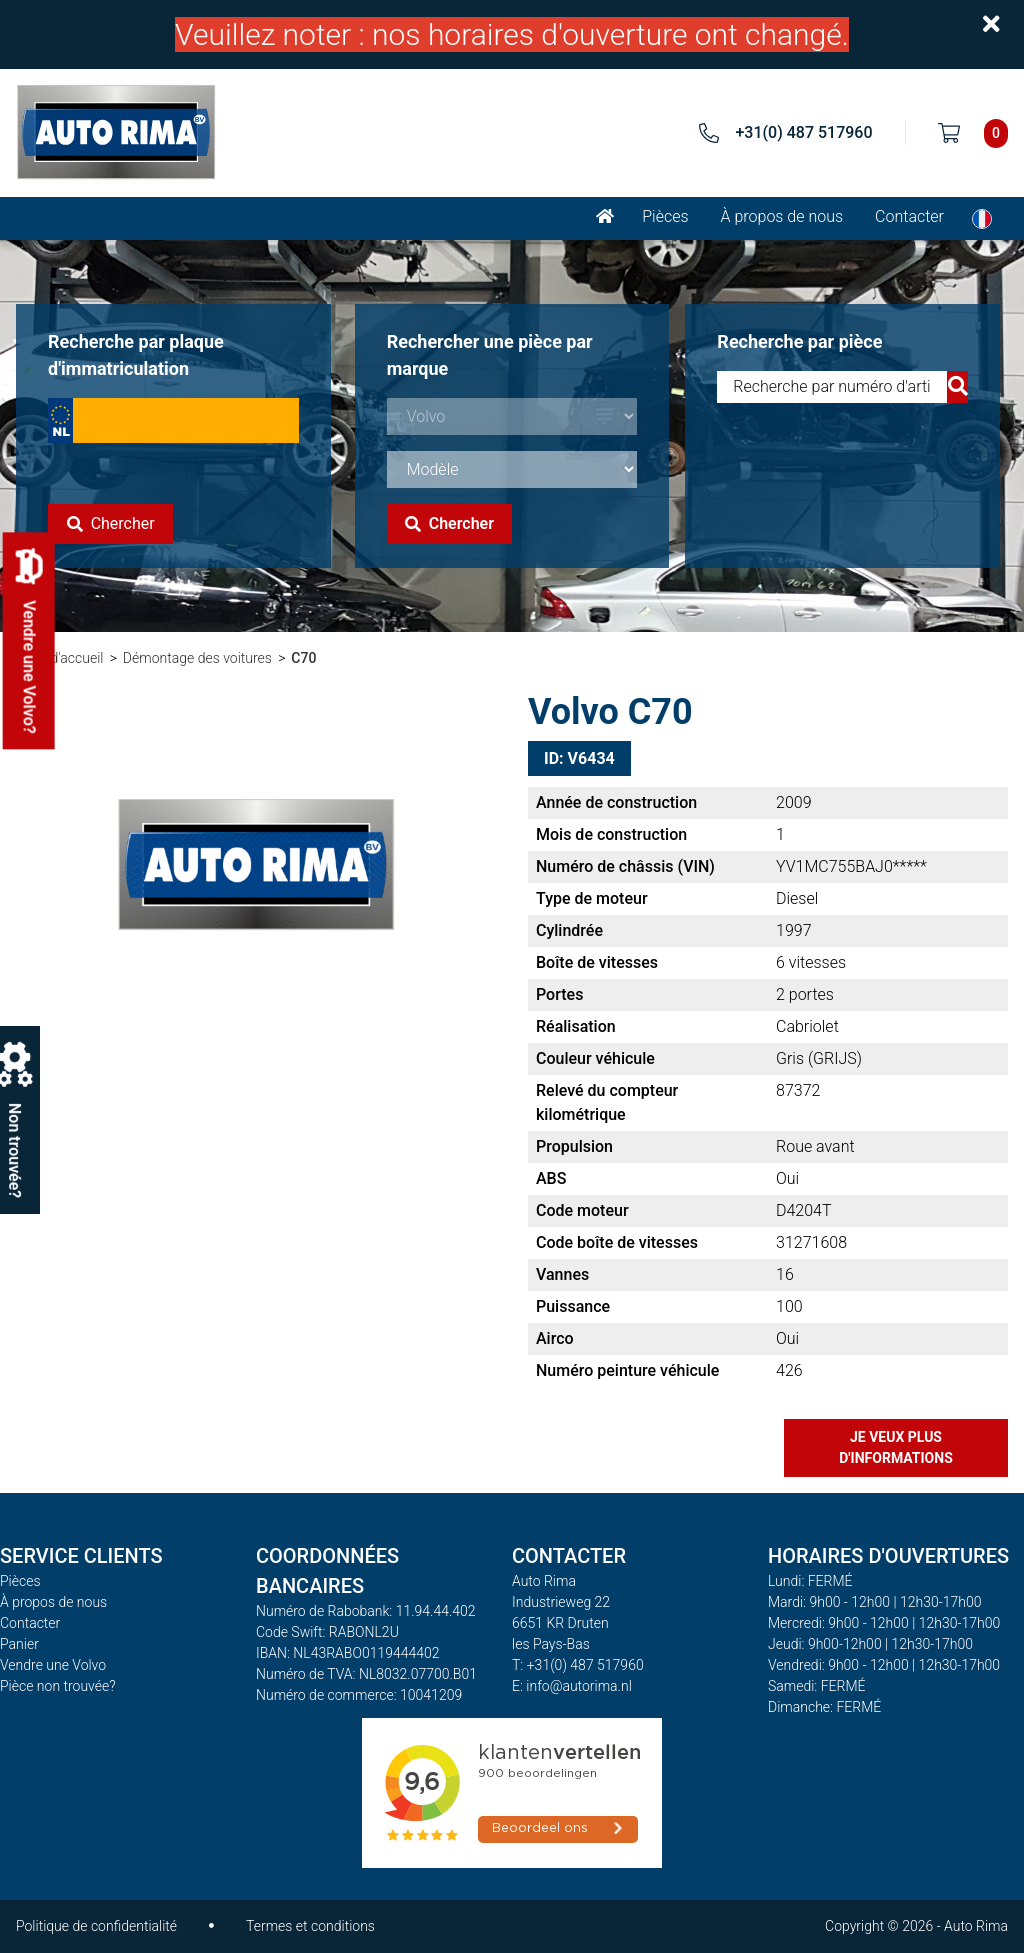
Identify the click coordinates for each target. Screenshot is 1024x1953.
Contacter (909, 216)
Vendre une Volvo (53, 1665)
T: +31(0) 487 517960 (578, 1665)
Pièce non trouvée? (58, 1686)
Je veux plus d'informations (896, 1447)
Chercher (111, 523)
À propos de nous (782, 216)
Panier (19, 1644)
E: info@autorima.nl (572, 1686)
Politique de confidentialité (96, 1926)
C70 (303, 658)
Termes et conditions (310, 1926)
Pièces (665, 216)
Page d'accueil (59, 658)
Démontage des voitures (197, 658)
